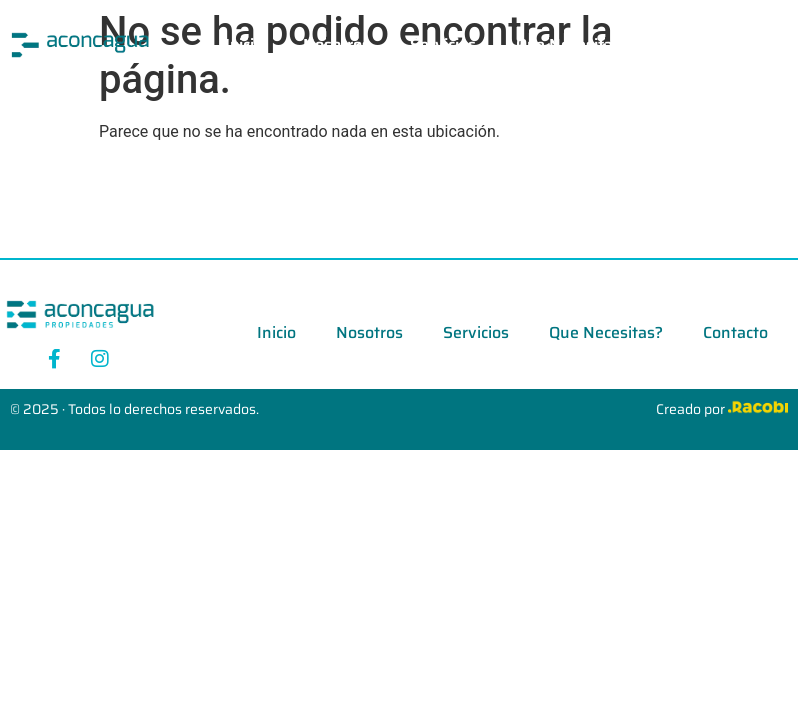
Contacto (701, 44)
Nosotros (336, 44)
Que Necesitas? (572, 44)
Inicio (244, 44)
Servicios (443, 44)
